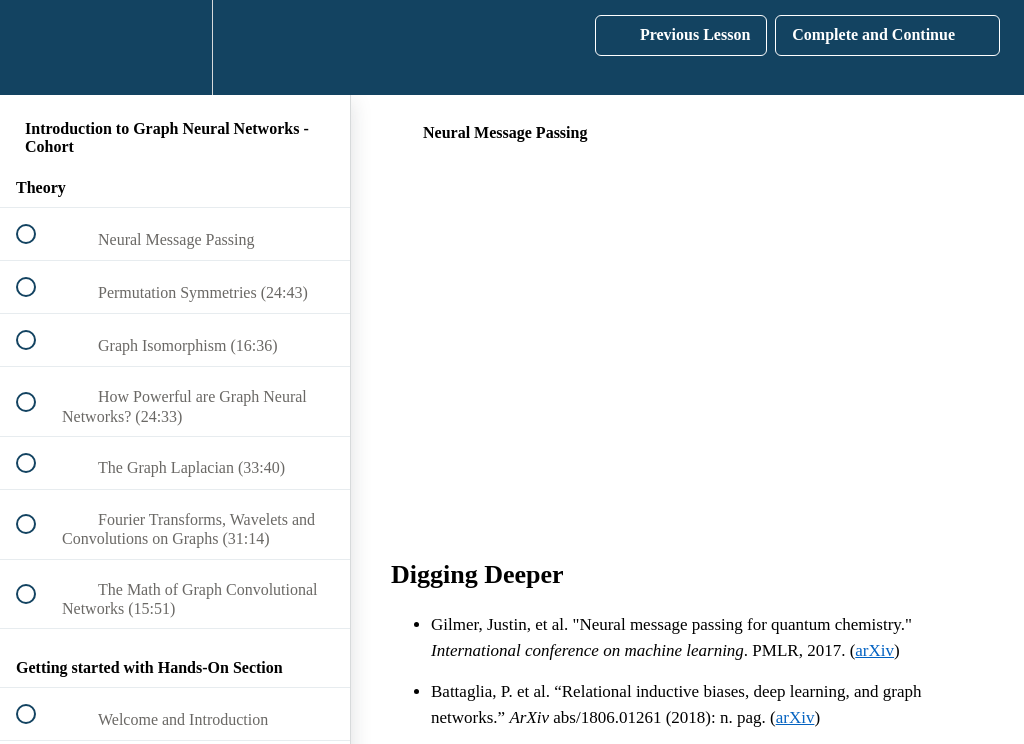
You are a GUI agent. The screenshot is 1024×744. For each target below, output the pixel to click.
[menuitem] (175, 47)
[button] (37, 47)
